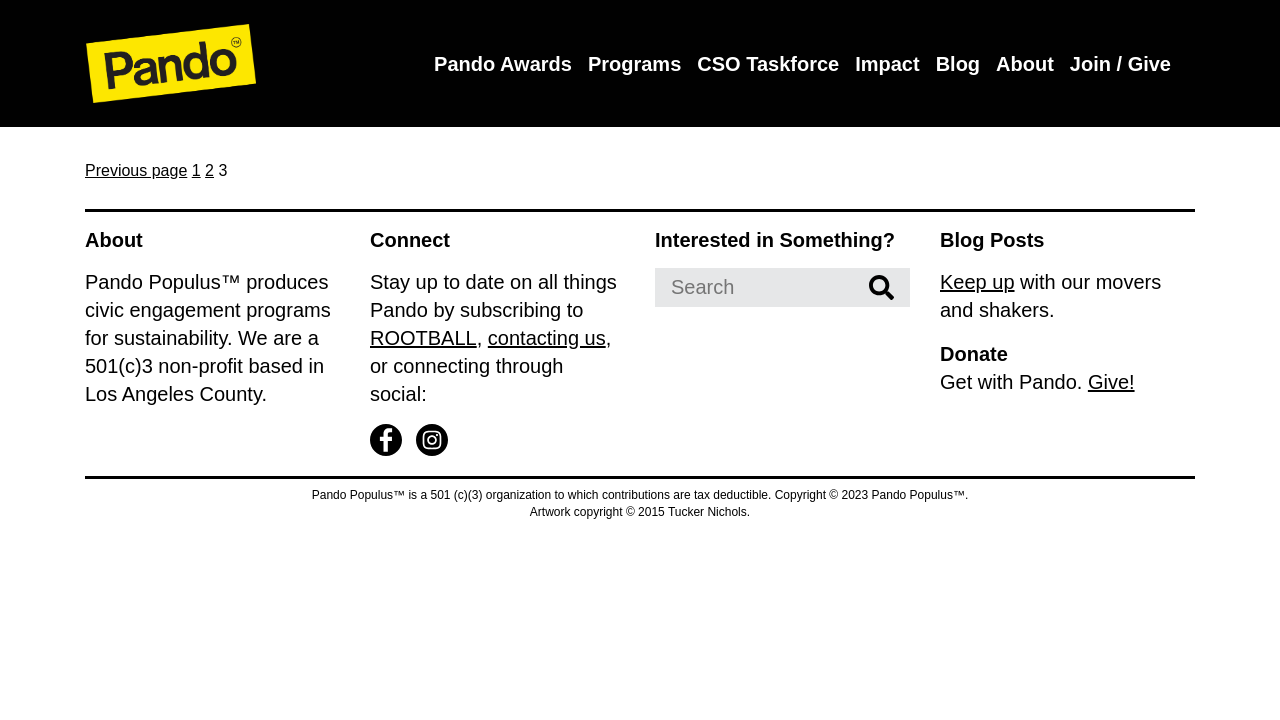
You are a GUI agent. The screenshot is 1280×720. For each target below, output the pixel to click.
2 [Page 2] (209, 170)
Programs (634, 64)
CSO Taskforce (768, 64)
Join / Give (1120, 64)
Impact (887, 64)
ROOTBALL (423, 338)
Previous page (136, 170)
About (1025, 64)
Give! (1111, 382)
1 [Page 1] (196, 170)
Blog (958, 64)
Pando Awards (503, 64)
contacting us (547, 338)
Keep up (977, 282)
